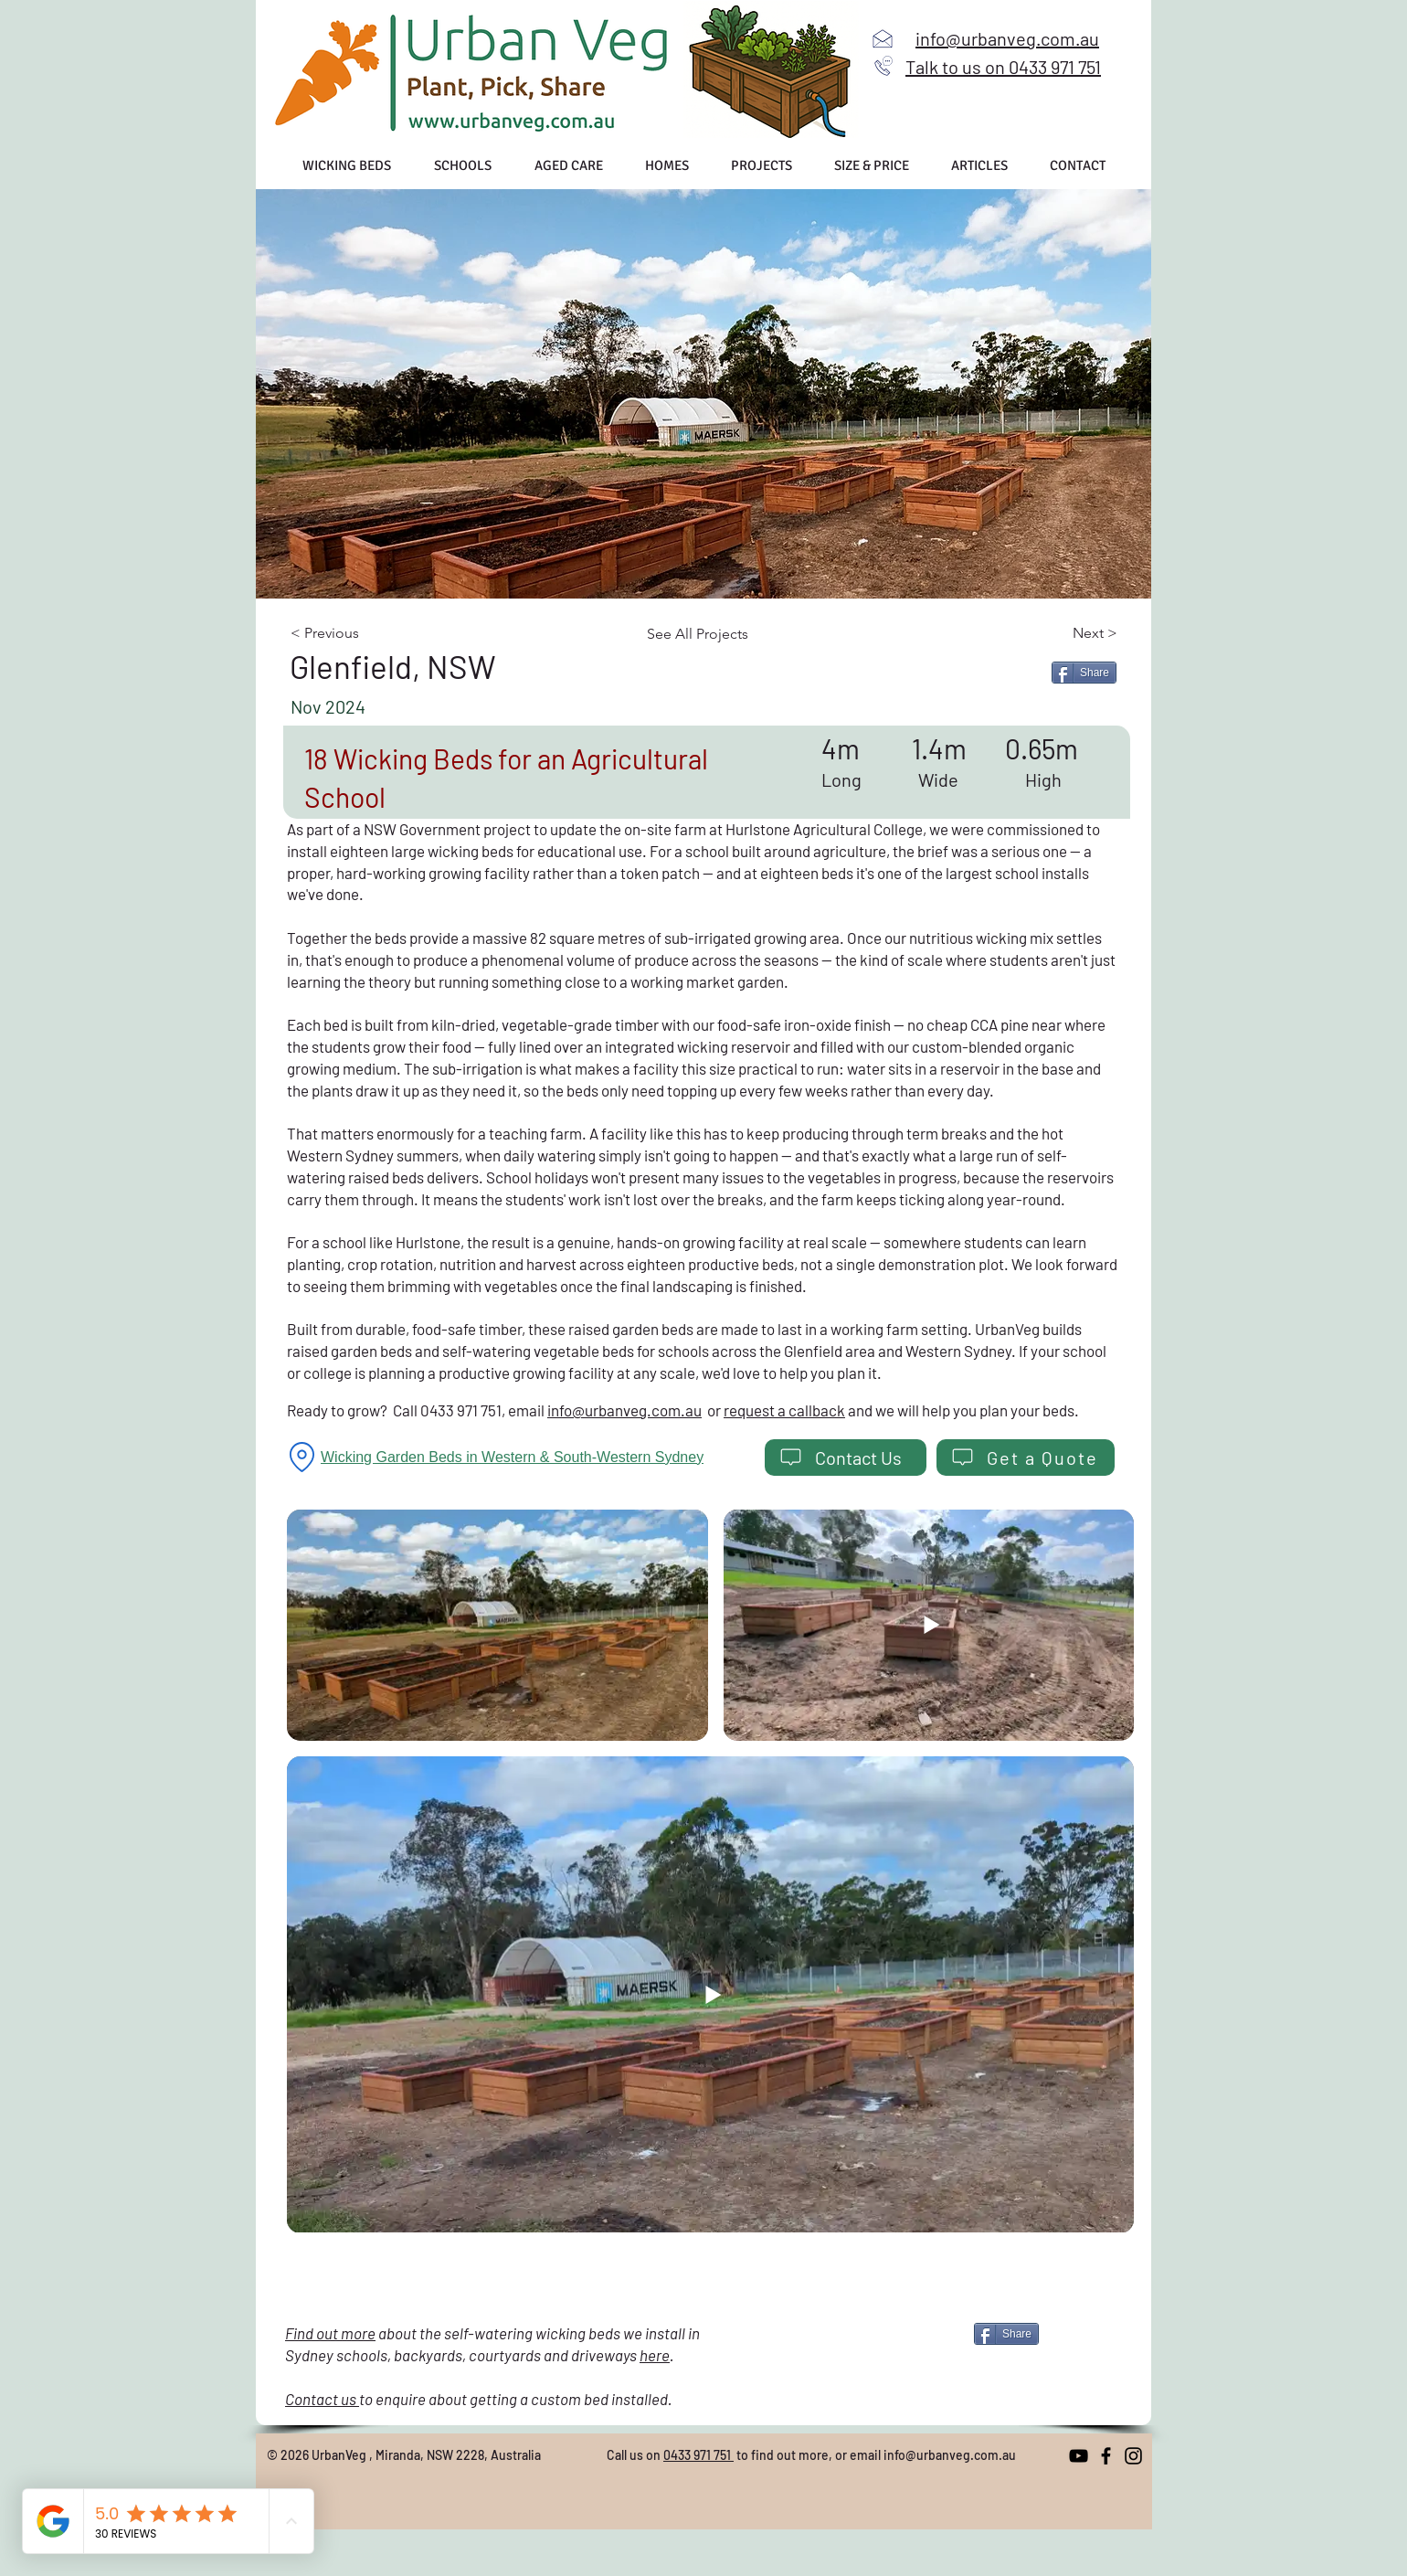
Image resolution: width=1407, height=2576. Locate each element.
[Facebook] (1106, 2455)
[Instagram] (1133, 2455)
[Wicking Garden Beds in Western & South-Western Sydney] (517, 1457)
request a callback (784, 1410)
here (655, 2355)
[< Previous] (364, 633)
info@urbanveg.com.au (624, 1410)
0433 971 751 (698, 2455)
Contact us (322, 2399)
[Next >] (1055, 633)
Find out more (330, 2333)
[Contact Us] (845, 1457)
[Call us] (883, 66)
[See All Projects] (707, 634)
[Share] (1084, 673)
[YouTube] (1078, 2455)
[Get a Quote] (1025, 1457)
